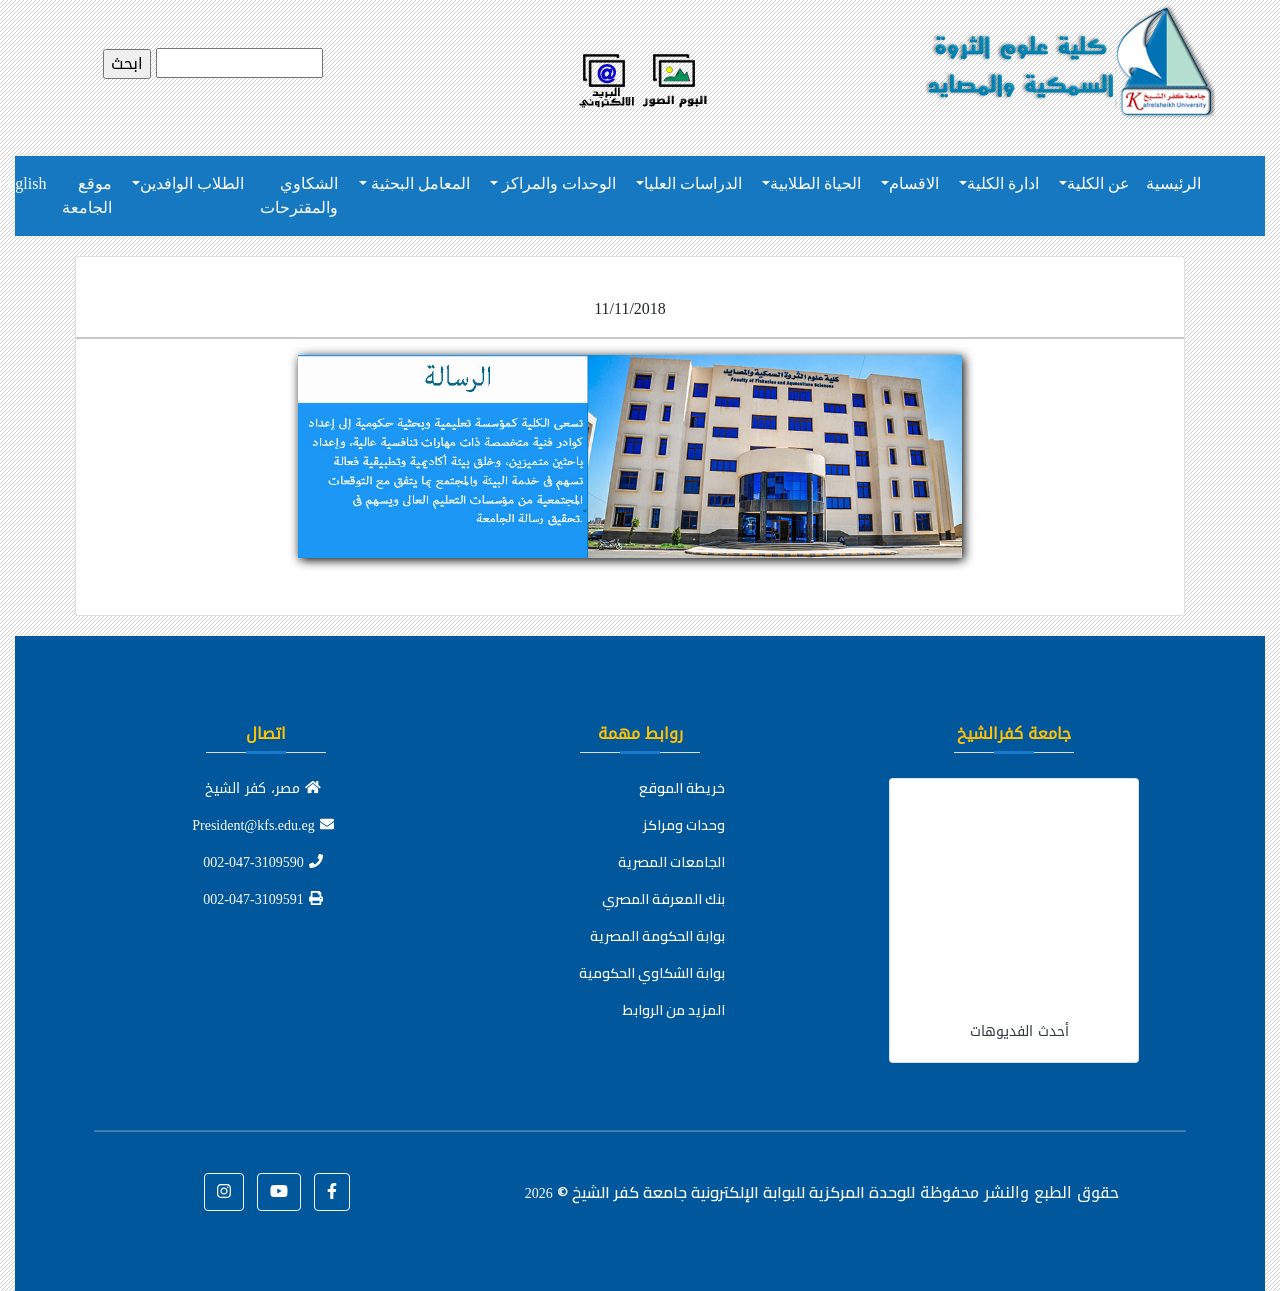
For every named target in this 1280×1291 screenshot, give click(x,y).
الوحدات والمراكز (557, 183)
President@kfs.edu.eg (263, 825)
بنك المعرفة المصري (663, 899)
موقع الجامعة (87, 195)
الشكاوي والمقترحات (299, 195)
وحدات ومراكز (684, 825)
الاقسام (914, 183)
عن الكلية (1098, 183)
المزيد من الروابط (674, 1010)
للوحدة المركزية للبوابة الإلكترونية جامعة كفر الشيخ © (720, 1192)
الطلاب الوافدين (192, 183)
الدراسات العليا (693, 183)
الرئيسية (1173, 183)
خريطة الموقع (682, 788)
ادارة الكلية (1003, 183)
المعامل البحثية (418, 183)
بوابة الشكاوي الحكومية (652, 973)
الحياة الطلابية (815, 183)
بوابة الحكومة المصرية (657, 936)
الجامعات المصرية (671, 862)
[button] (332, 1192)
